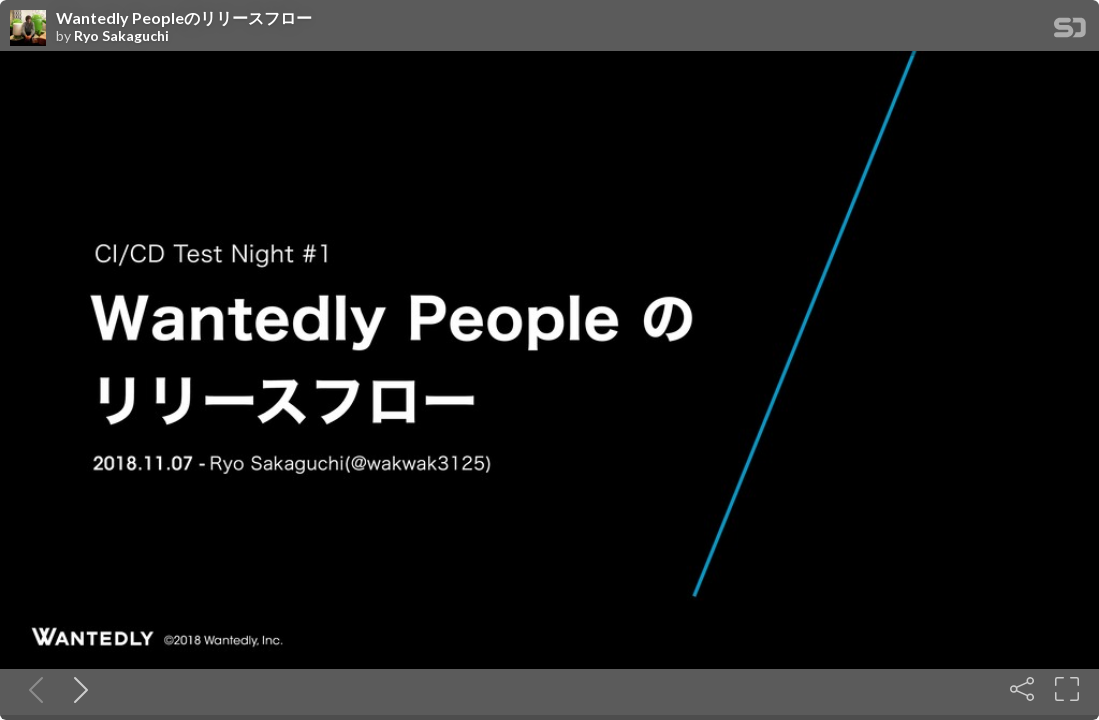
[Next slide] (77, 689)
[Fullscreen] (1067, 689)
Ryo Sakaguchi (121, 36)
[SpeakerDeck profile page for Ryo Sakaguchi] (28, 29)
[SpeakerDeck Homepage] (1070, 31)
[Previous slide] (32, 689)
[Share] (1022, 689)
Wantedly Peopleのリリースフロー (184, 18)
